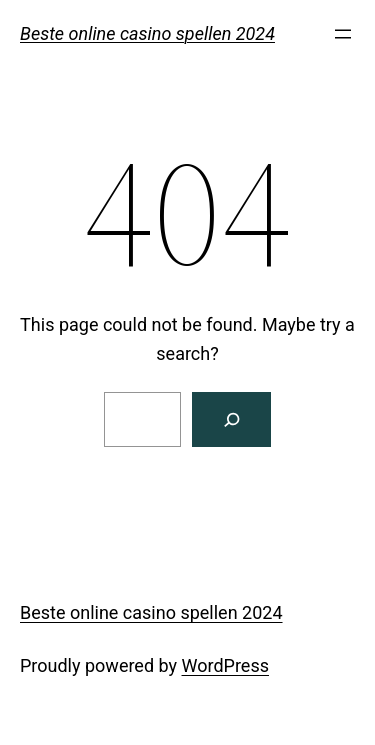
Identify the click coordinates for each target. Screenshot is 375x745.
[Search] (231, 419)
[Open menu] (343, 34)
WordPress (225, 665)
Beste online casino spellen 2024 (147, 33)
